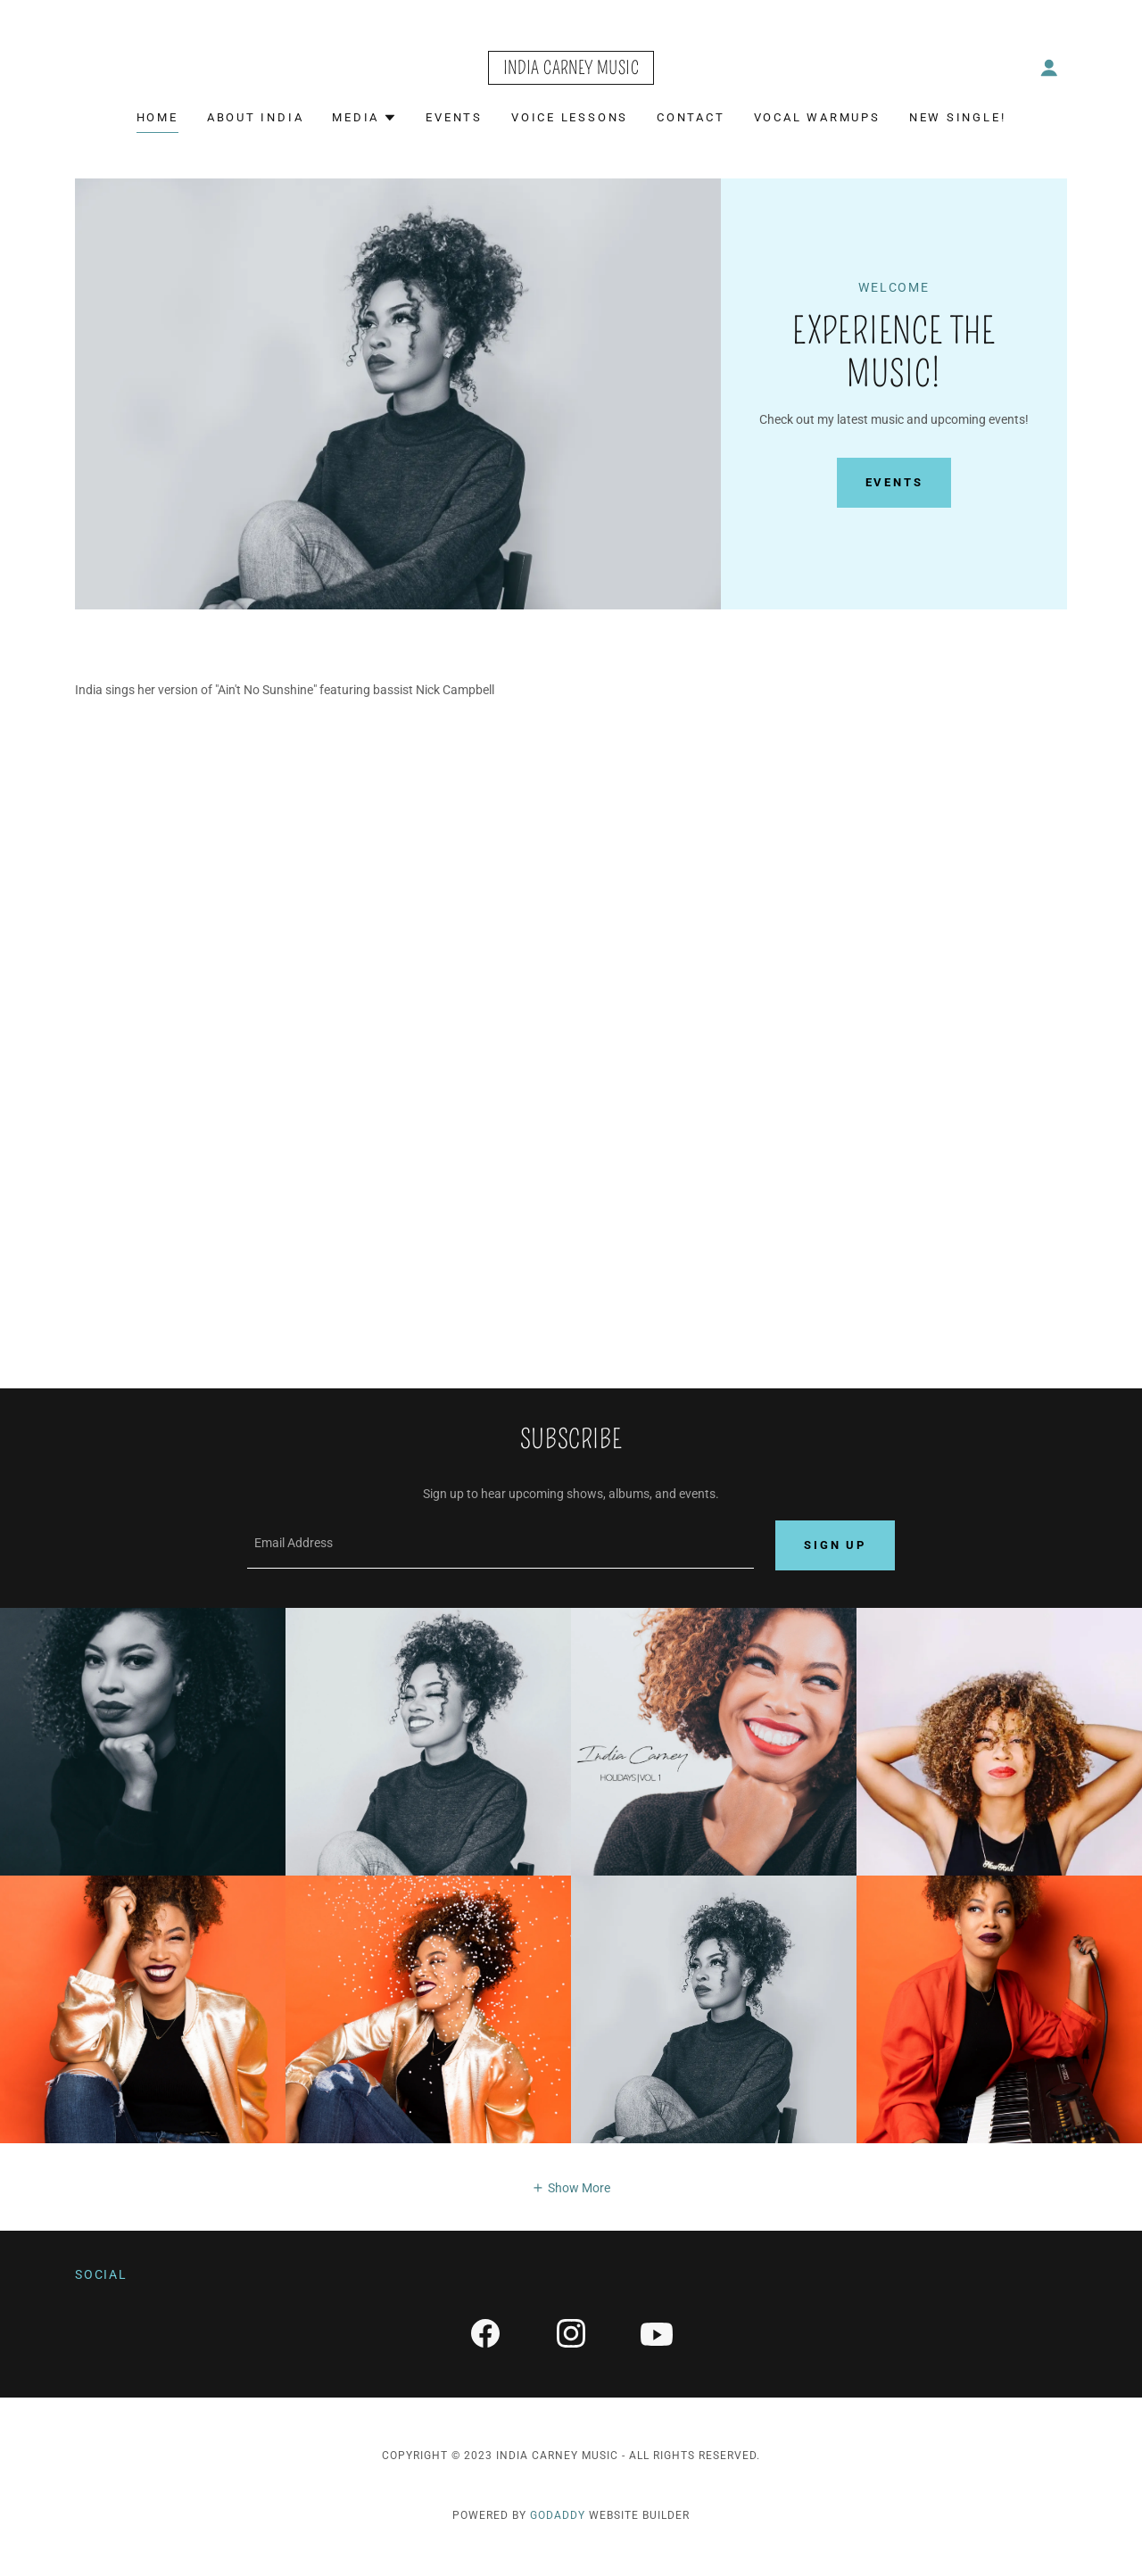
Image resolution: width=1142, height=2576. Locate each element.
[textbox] (500, 1546)
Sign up (834, 1546)
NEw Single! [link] (957, 117)
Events (894, 482)
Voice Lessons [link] (569, 117)
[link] (571, 69)
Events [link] (454, 117)
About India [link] (255, 117)
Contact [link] (690, 117)
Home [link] (157, 117)
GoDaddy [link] (557, 2518)
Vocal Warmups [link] (817, 117)
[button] (1049, 68)
